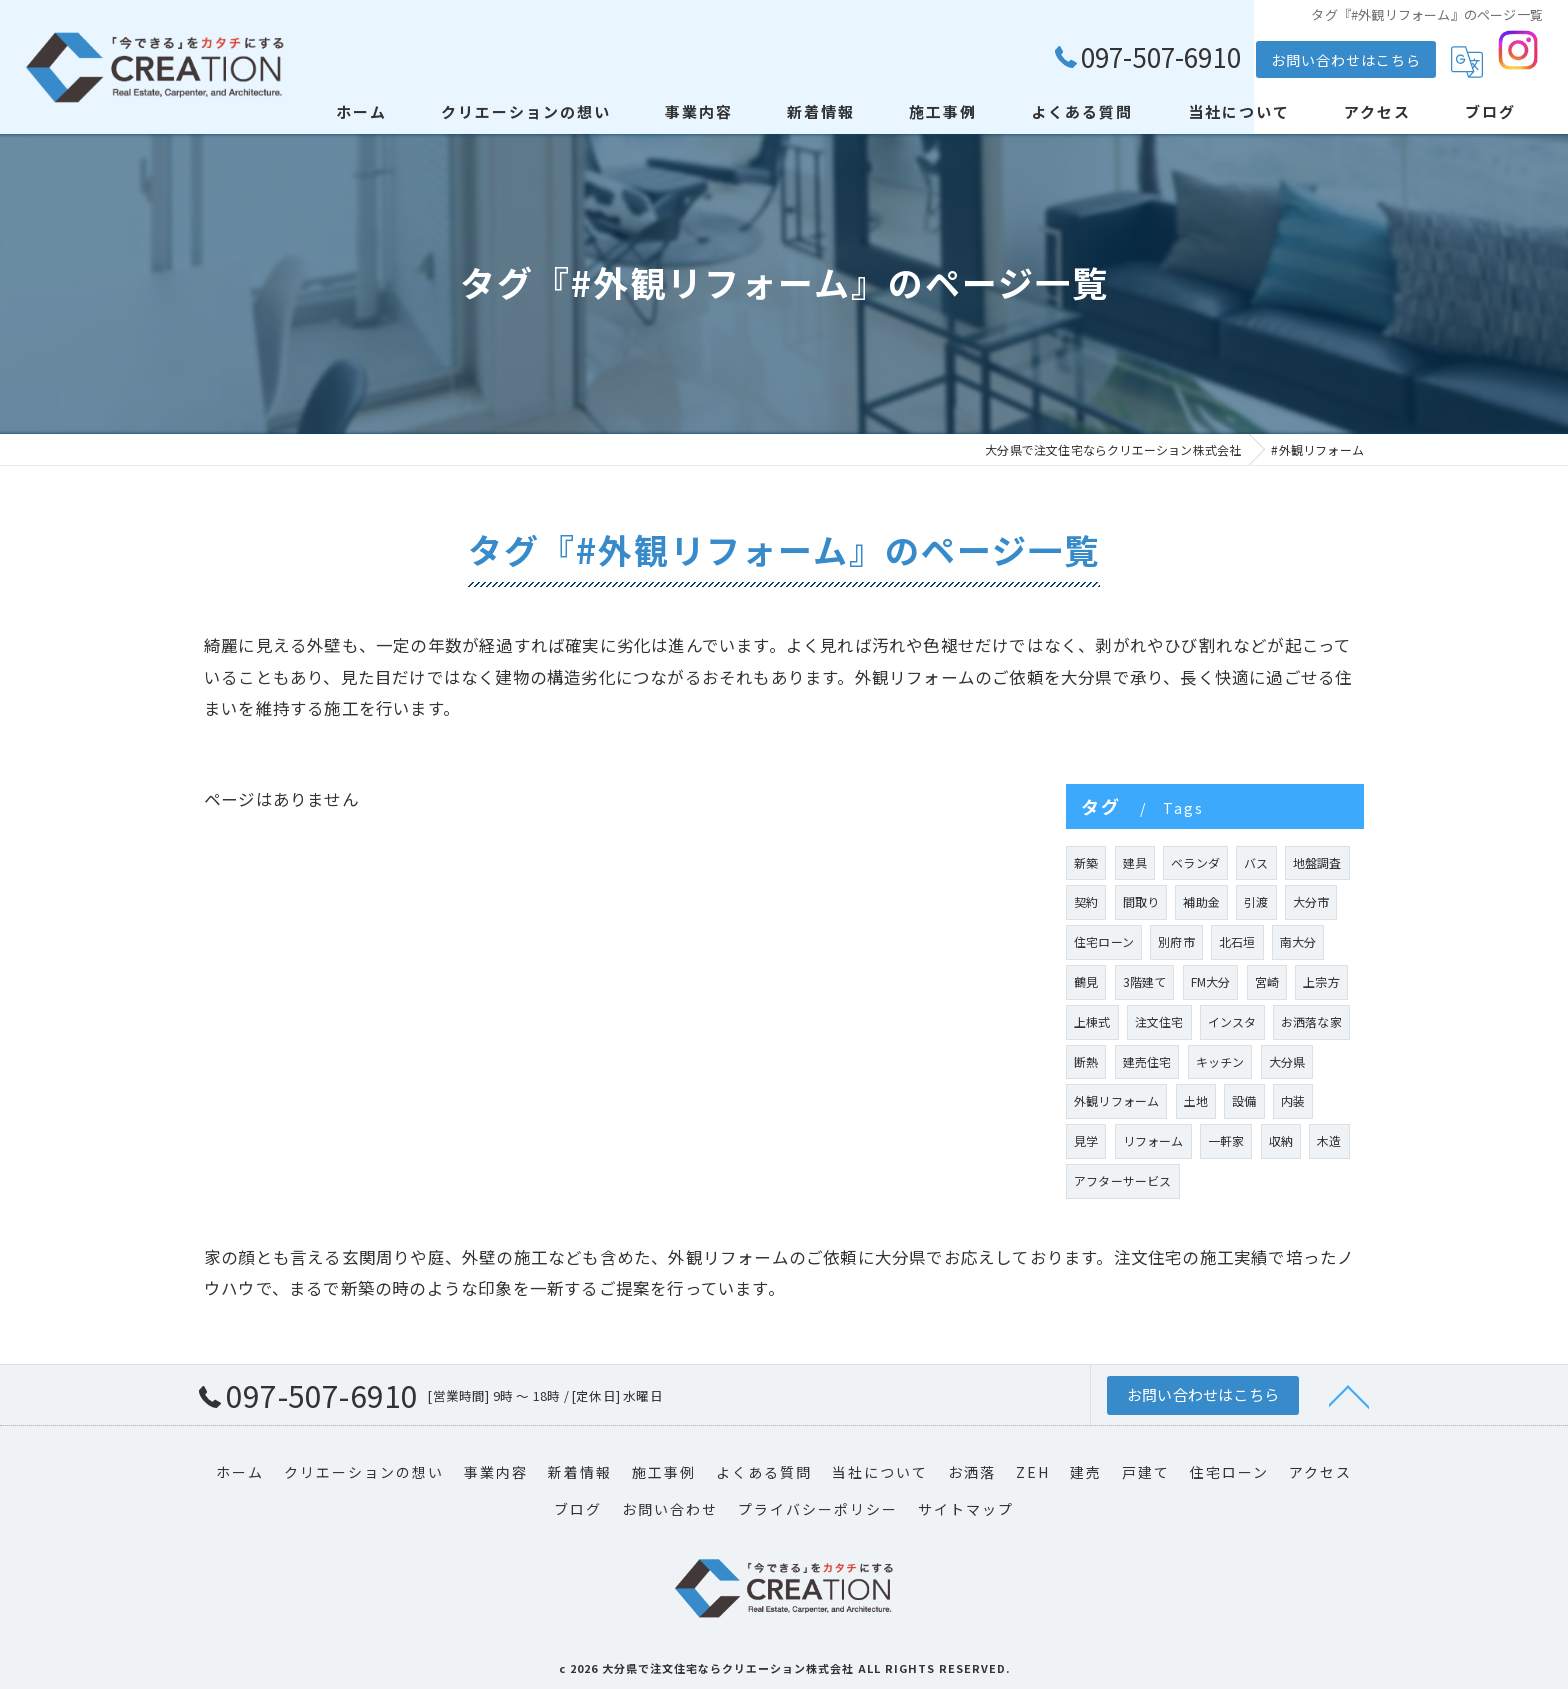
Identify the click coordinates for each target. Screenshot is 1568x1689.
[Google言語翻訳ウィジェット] (1467, 62)
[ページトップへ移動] (1349, 1395)
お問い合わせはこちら (1346, 60)
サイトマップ (966, 1509)
